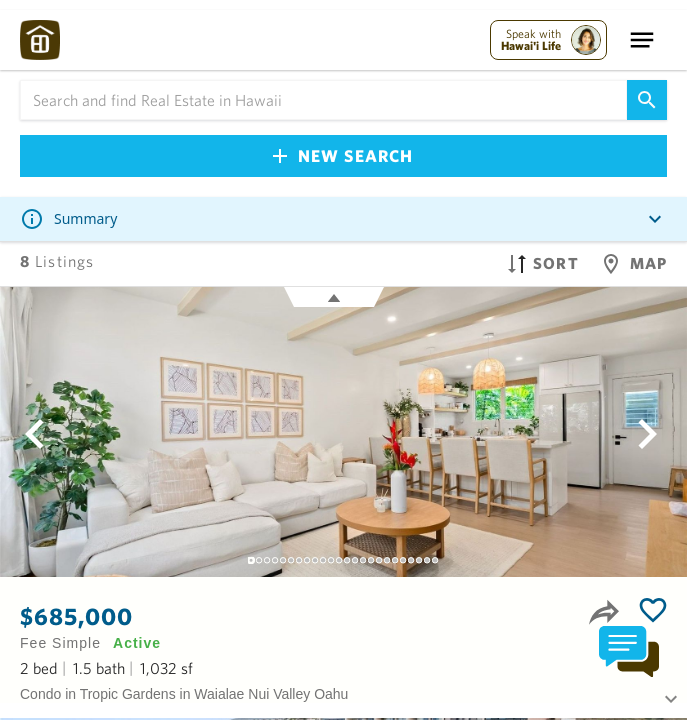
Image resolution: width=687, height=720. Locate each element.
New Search (343, 155)
